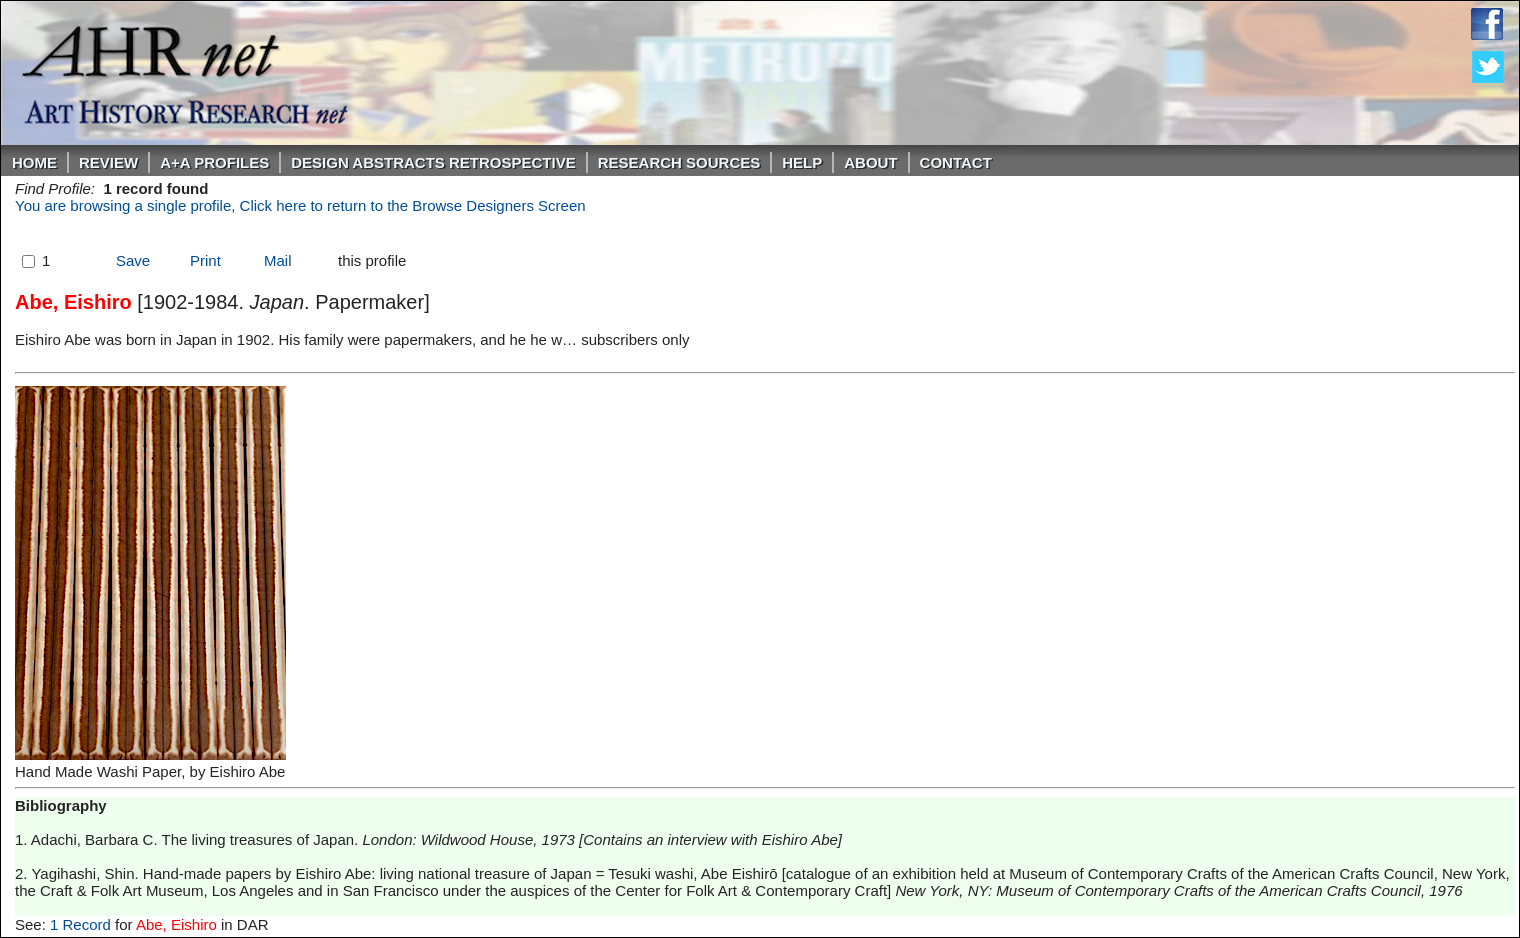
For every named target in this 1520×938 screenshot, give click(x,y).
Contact (956, 162)
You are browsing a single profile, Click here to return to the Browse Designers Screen (300, 205)
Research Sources (679, 162)
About (870, 162)
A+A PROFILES (214, 162)
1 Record (80, 924)
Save (133, 260)
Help (802, 162)
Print (205, 260)
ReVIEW (108, 162)
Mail (278, 260)
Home (34, 162)
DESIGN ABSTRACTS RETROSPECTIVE (433, 162)
